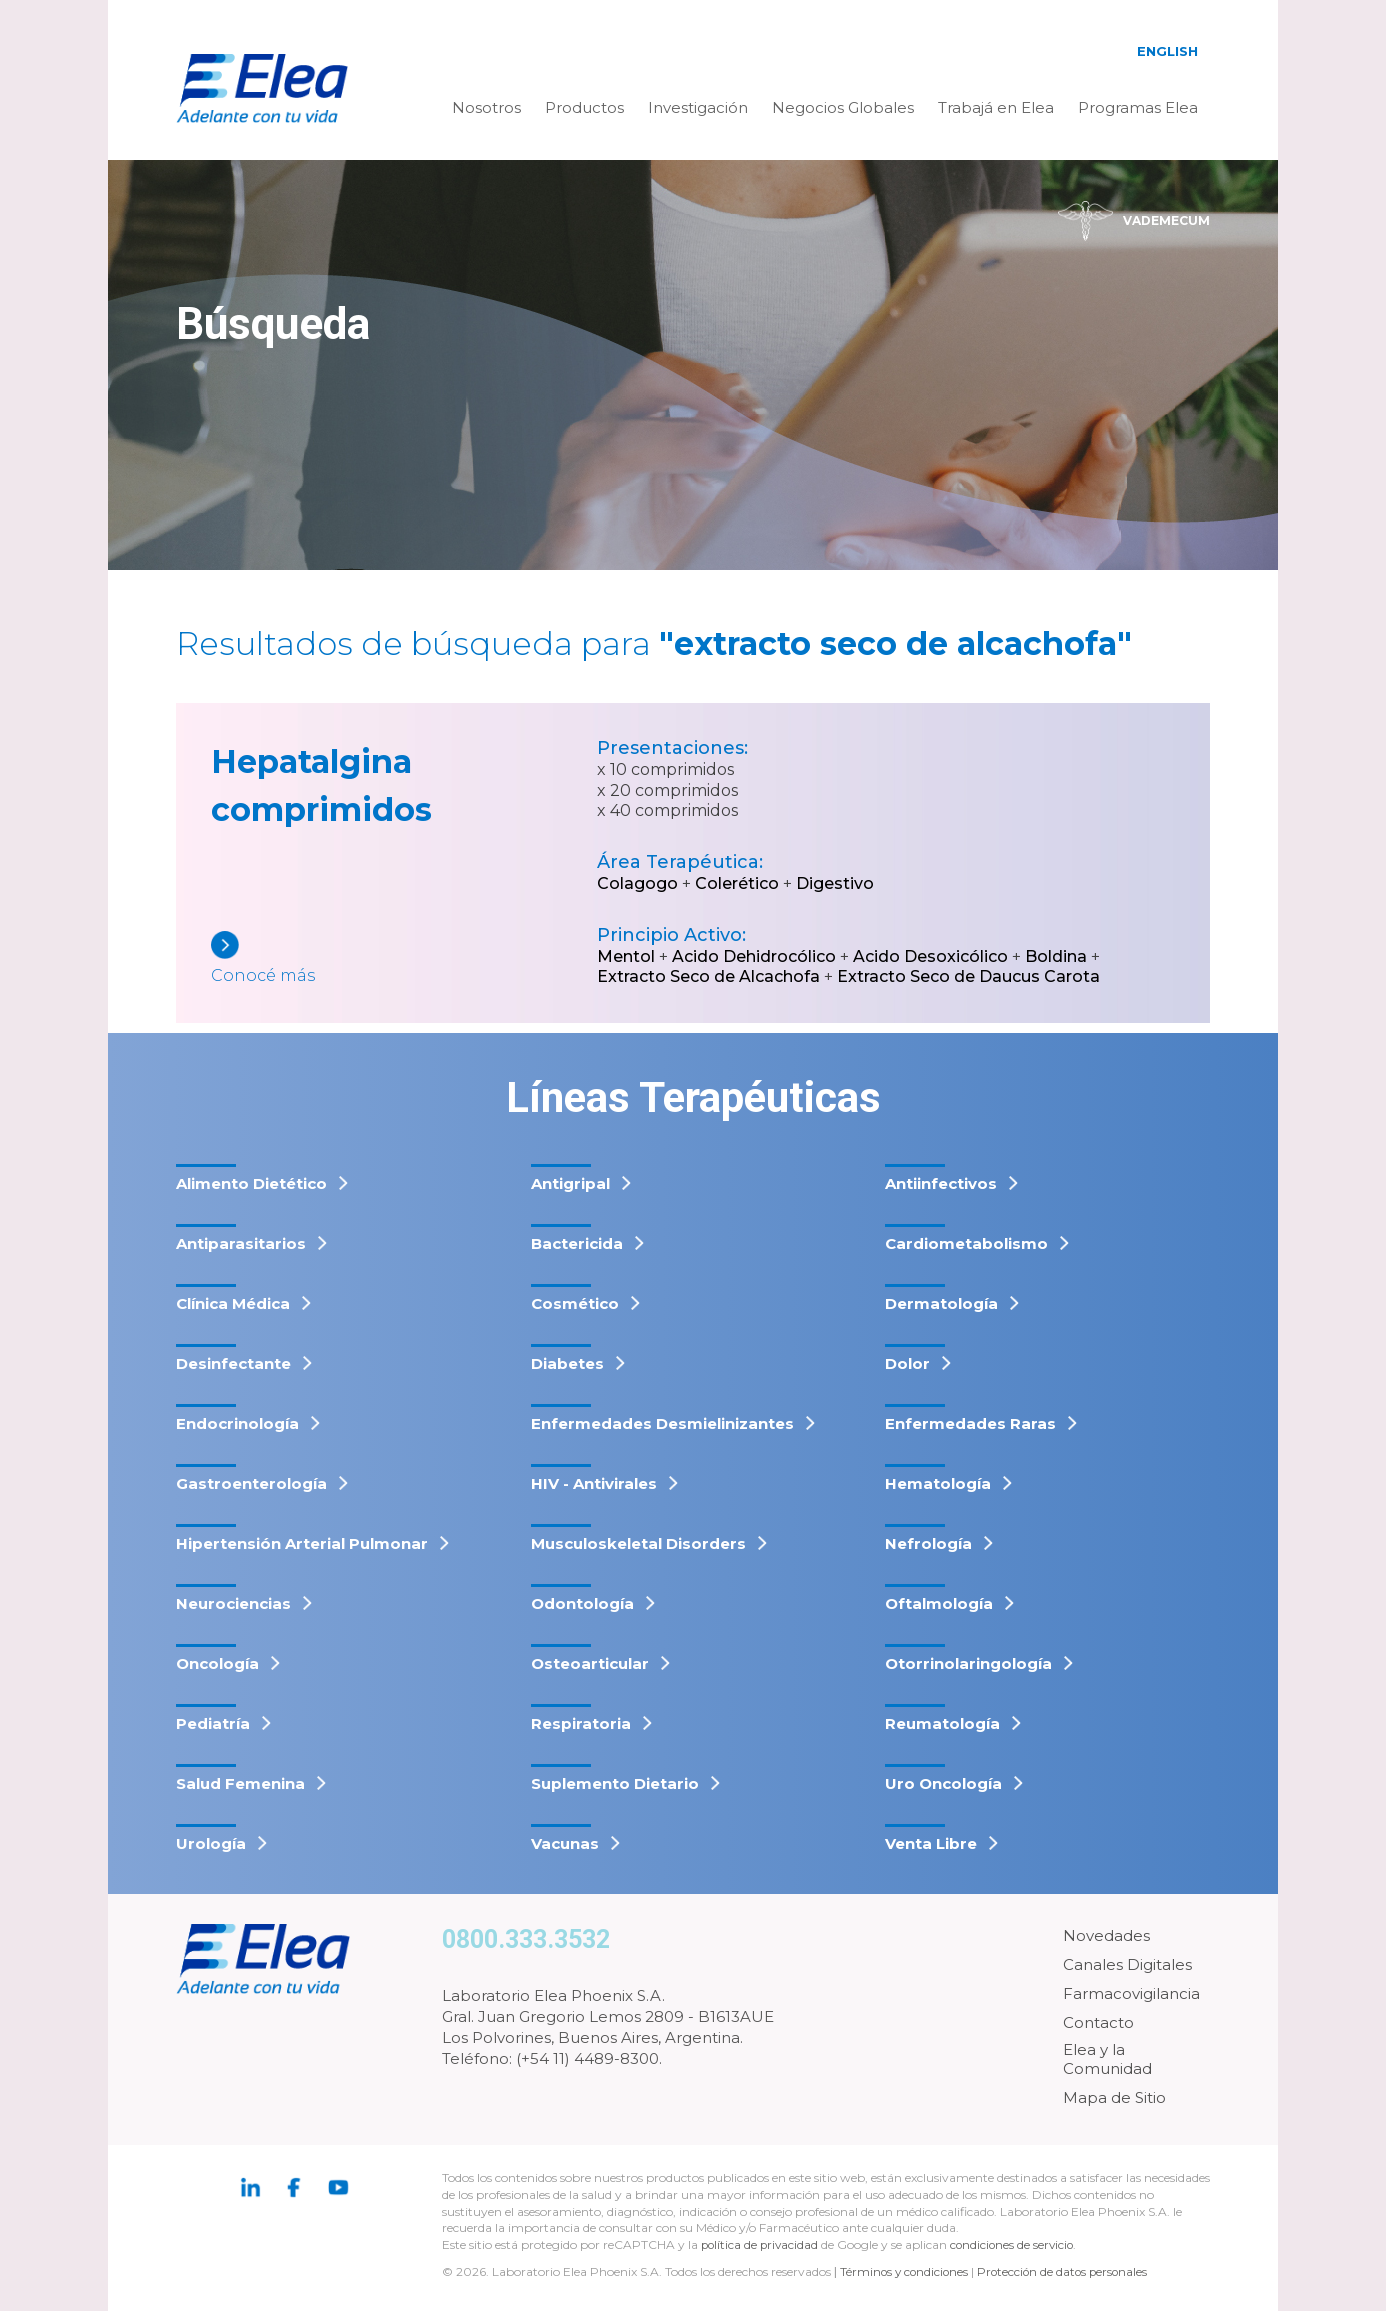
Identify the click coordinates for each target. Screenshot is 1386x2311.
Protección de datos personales (1068, 2271)
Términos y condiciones (906, 2271)
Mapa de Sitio (1114, 2097)
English (1167, 51)
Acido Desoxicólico (930, 956)
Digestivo (835, 883)
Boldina (1056, 956)
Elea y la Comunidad (1107, 2059)
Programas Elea (1138, 107)
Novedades (1106, 1935)
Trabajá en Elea (996, 107)
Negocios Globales (843, 107)
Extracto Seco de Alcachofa (708, 976)
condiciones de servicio (1017, 2244)
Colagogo (637, 883)
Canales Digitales (1127, 1964)
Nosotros (486, 107)
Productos (584, 107)
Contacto (1098, 2022)
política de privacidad (763, 2244)
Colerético (737, 883)
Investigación (698, 107)
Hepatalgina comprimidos (321, 785)
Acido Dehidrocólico (754, 956)
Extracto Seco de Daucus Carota (968, 976)
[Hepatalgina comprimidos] (404, 959)
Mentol (626, 956)
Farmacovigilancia (1131, 1993)
